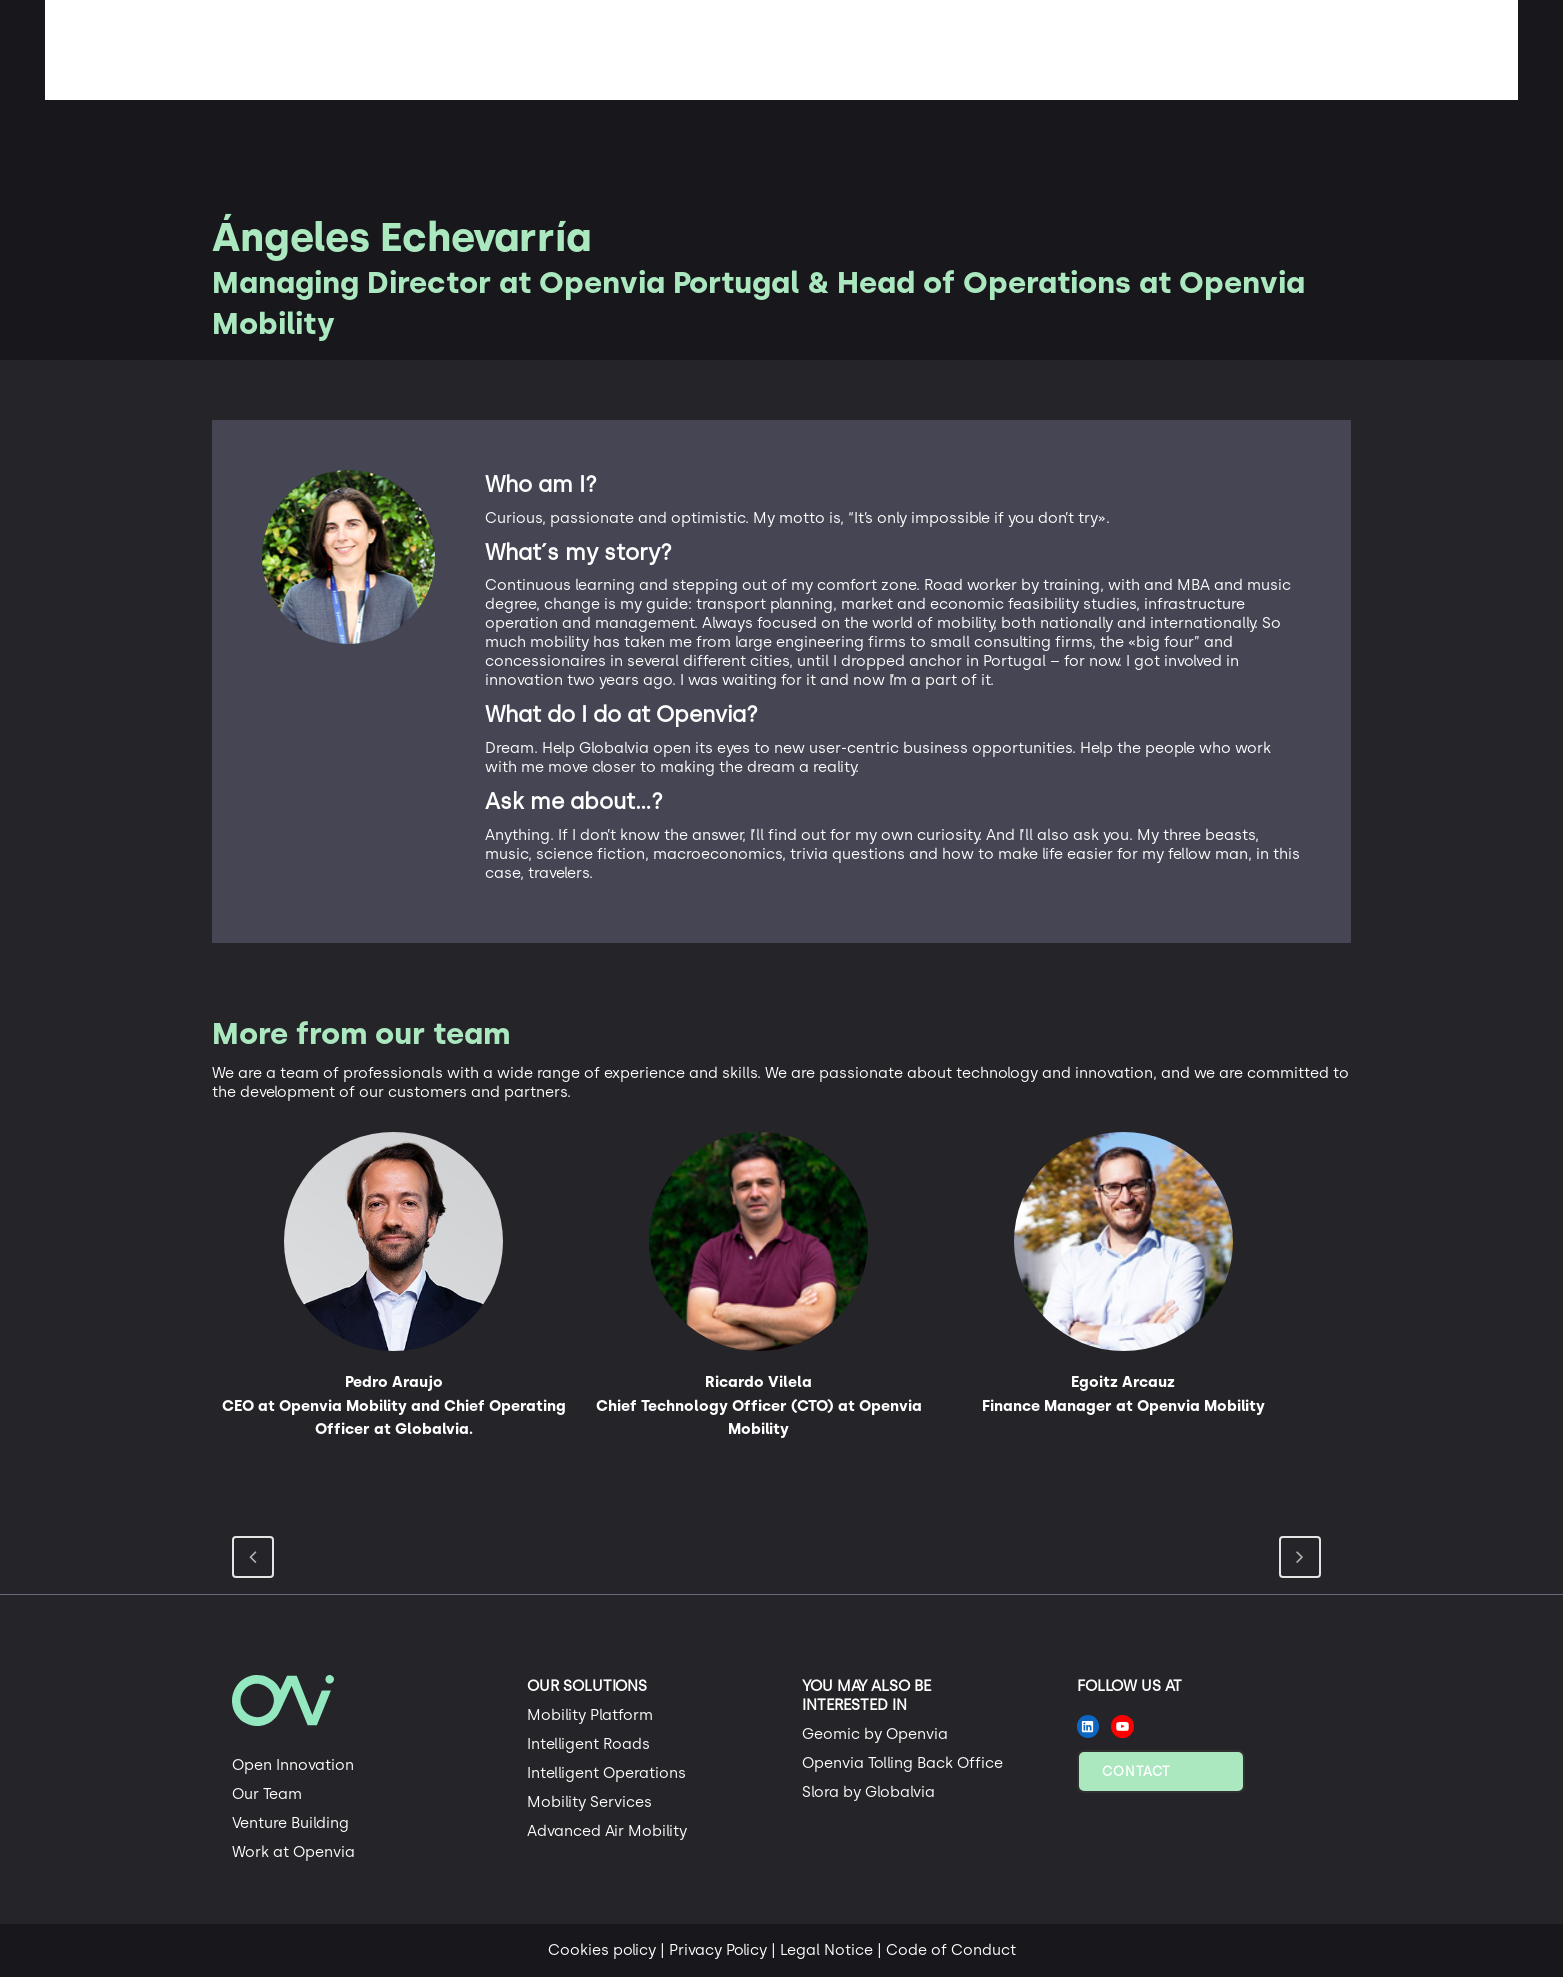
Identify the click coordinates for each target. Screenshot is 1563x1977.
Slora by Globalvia (868, 1792)
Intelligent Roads (588, 1744)
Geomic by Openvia (875, 1734)
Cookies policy (602, 1950)
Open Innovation (293, 1765)
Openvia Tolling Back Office (902, 1763)
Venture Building (290, 1823)
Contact (1136, 1771)
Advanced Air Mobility (607, 1831)
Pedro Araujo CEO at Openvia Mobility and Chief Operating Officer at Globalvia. (394, 1405)
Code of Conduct (951, 1950)
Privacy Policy (718, 1950)
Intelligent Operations (606, 1773)
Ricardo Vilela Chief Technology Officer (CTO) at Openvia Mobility (759, 1405)
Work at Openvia (293, 1852)
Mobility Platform (590, 1715)
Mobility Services (589, 1802)
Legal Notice (826, 1950)
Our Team (267, 1794)
